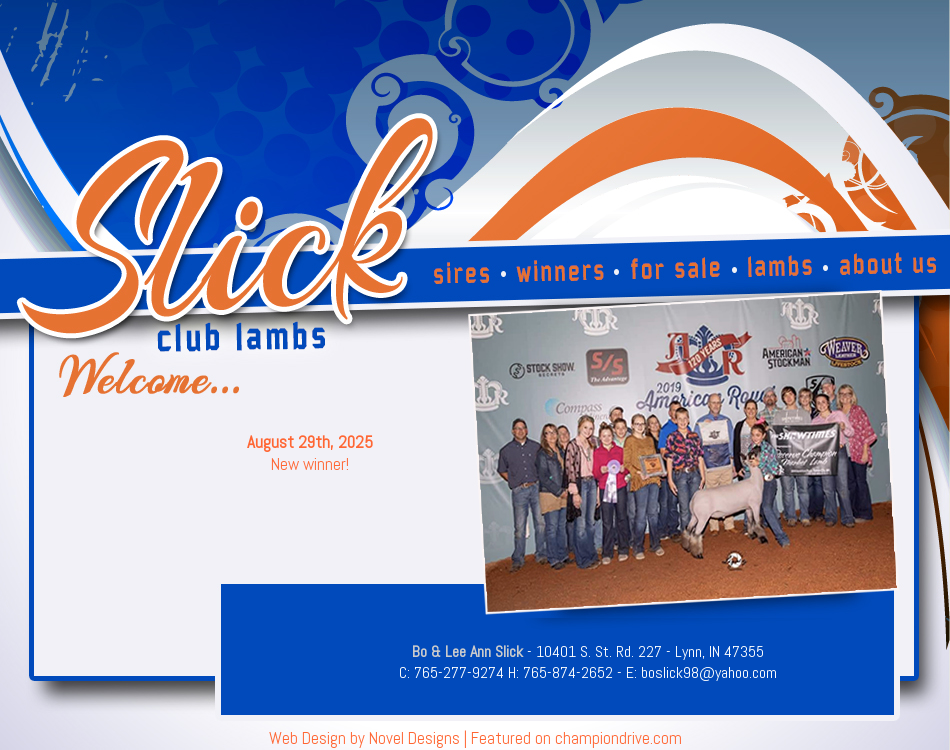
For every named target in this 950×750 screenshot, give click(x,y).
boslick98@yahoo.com (709, 672)
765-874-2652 (568, 672)
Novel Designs (414, 738)
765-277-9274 (459, 672)
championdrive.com (618, 738)
